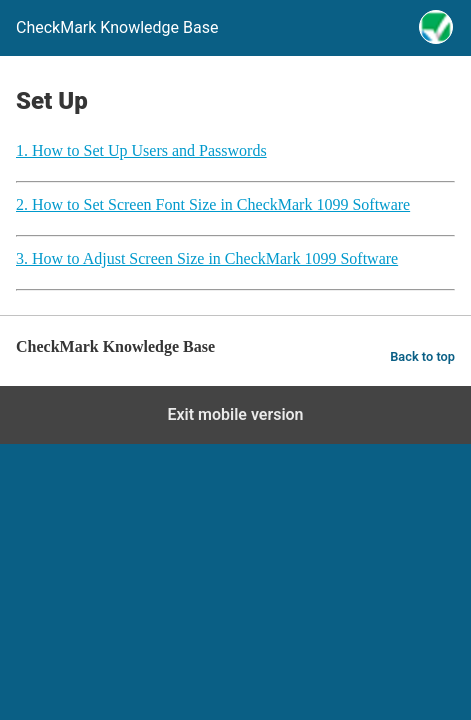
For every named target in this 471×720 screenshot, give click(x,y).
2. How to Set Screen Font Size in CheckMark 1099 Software (213, 204)
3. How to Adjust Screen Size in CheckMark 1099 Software (207, 258)
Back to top (422, 356)
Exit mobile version (235, 414)
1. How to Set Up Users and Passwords (141, 150)
